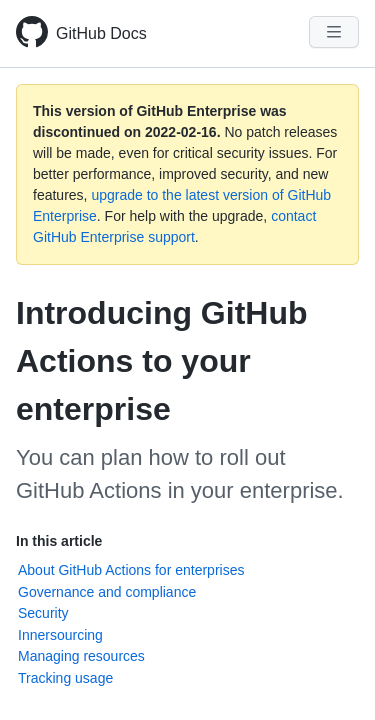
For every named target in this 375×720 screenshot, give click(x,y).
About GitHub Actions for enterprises (131, 570)
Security (43, 613)
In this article (59, 541)
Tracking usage (65, 678)
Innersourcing (60, 635)
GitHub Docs (101, 33)
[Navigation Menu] (334, 32)
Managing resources (81, 656)
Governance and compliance (107, 592)
